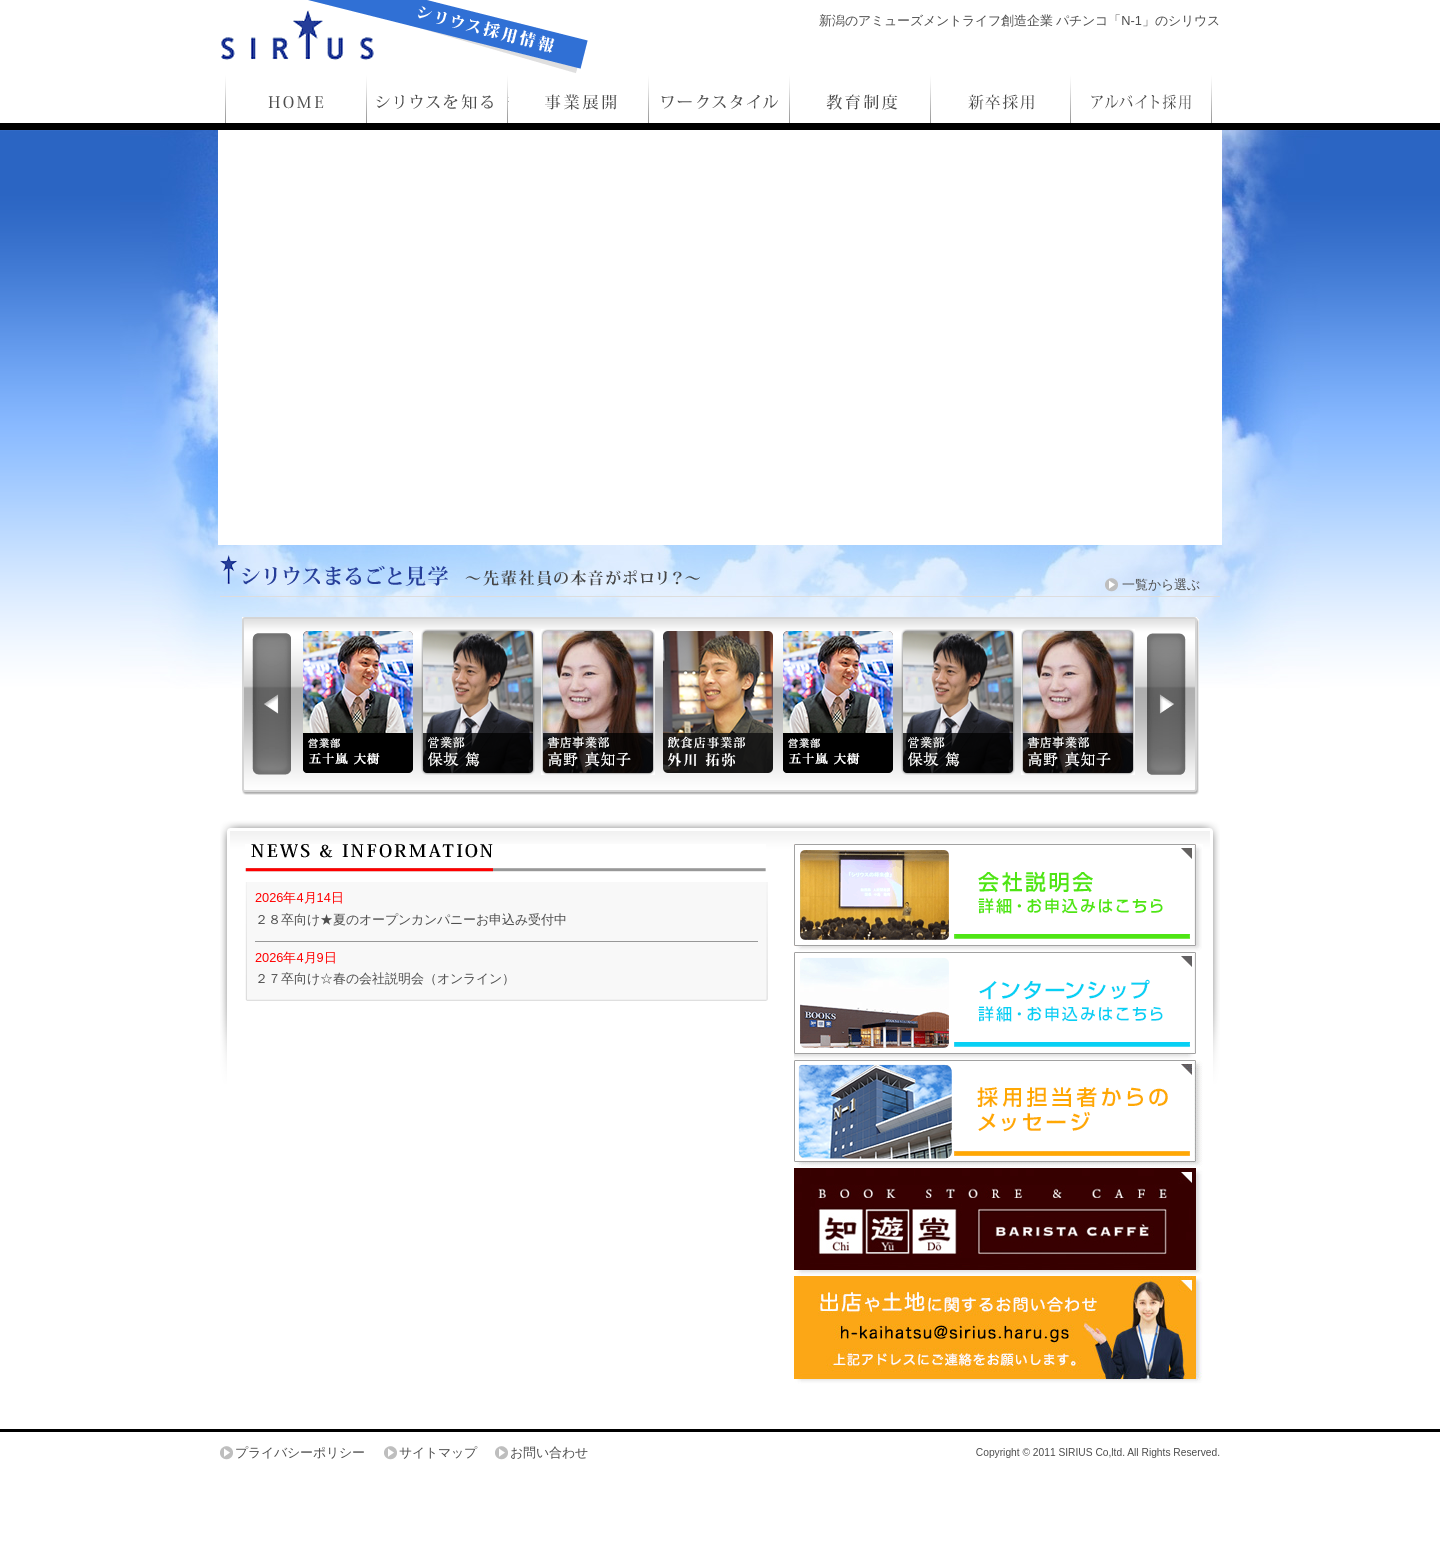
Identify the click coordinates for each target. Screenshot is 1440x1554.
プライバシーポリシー (300, 1452)
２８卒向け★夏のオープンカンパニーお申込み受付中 (411, 919)
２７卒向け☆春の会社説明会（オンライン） (385, 978)
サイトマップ (438, 1452)
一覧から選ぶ (1161, 584)
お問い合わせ (549, 1452)
